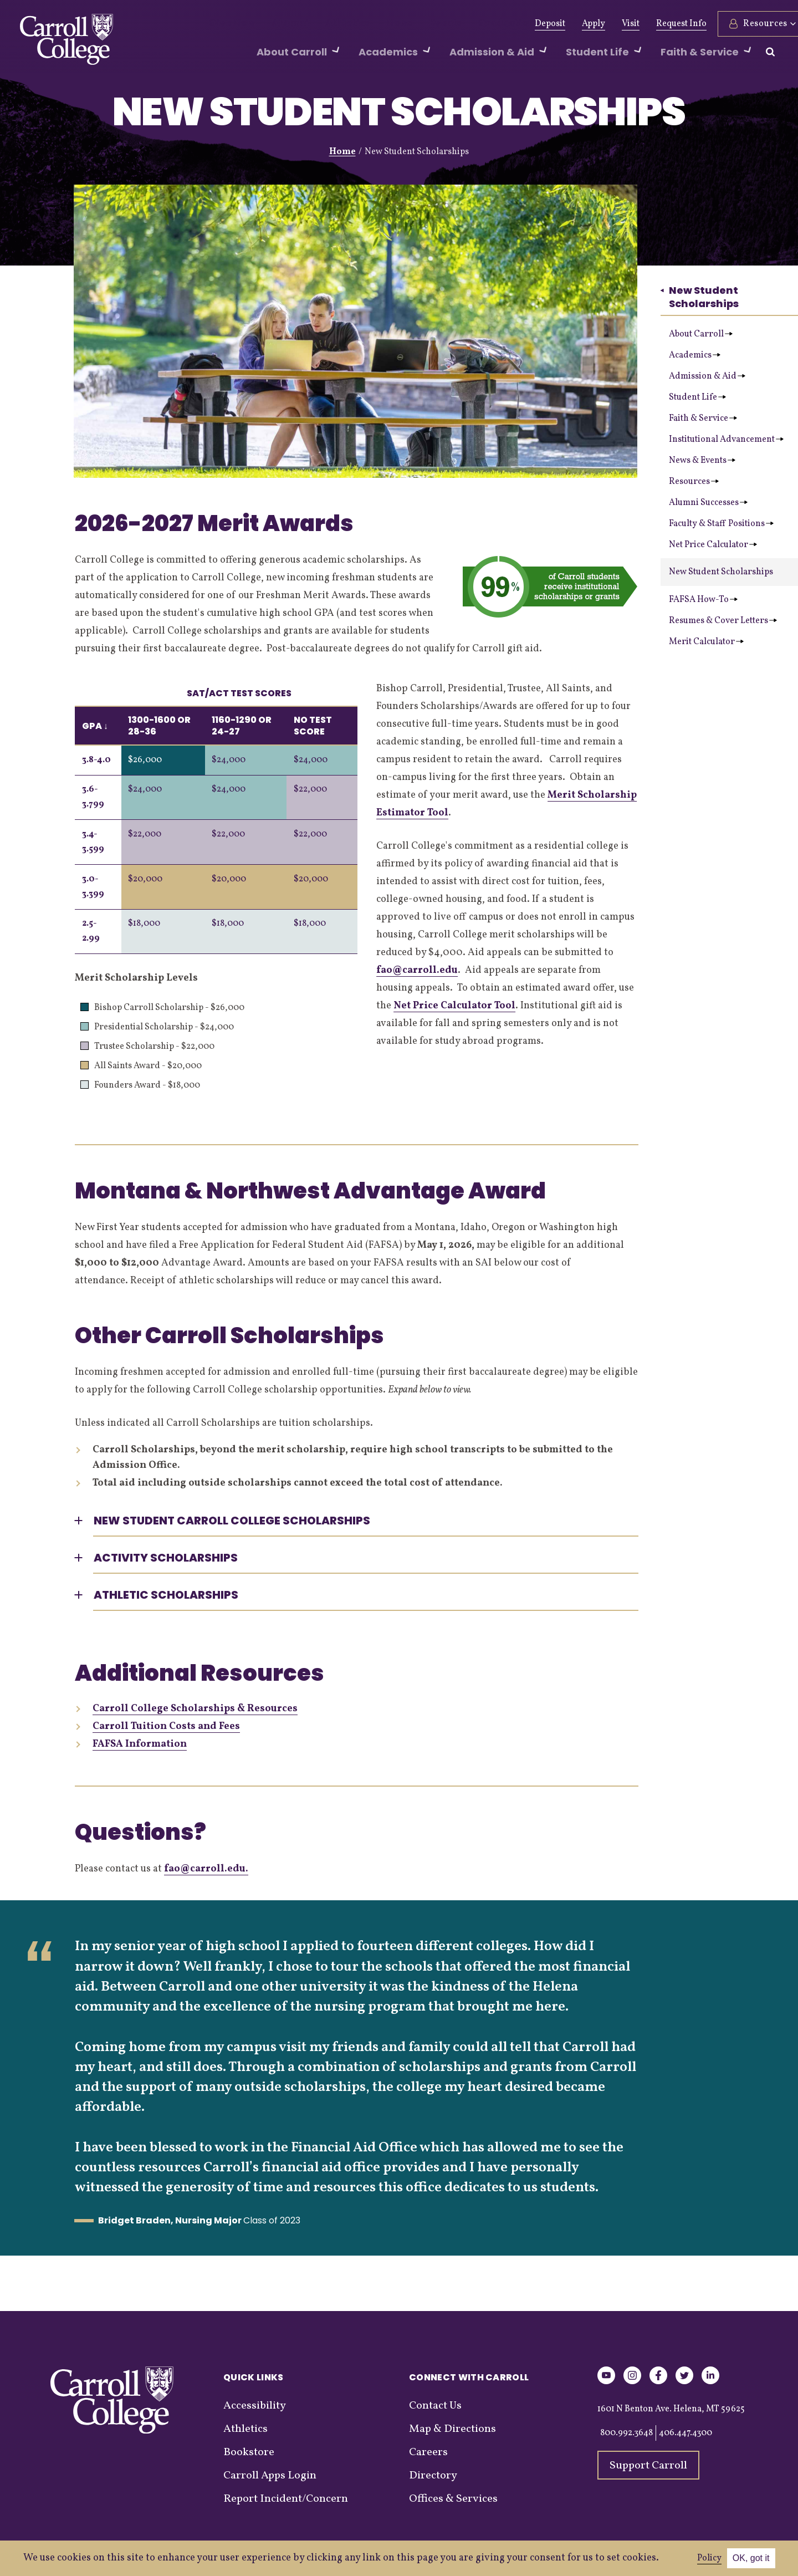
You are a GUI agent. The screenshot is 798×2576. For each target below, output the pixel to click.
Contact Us (435, 2406)
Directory (433, 2475)
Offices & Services (453, 2499)
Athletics (327, 24)
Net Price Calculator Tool (454, 1006)
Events (413, 24)
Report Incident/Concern (285, 2499)
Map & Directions (452, 2429)
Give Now (228, 24)
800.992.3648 (626, 2433)
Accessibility (254, 2406)
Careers (428, 2452)
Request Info (654, 24)
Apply (566, 24)
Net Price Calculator (713, 545)
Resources (694, 482)
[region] (216, 817)
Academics (694, 355)
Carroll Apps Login (269, 2475)
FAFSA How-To (703, 600)
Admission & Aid (707, 376)
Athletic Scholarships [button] (166, 1595)
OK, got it (751, 2558)
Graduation (466, 24)
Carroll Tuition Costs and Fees (166, 1726)
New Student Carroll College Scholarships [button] (232, 1520)
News (372, 24)
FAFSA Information (140, 1744)
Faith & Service (703, 418)
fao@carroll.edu (417, 970)
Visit (603, 24)
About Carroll (701, 334)
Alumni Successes (708, 503)
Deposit (523, 24)
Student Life (697, 397)
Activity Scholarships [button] (166, 1557)
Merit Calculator (706, 642)
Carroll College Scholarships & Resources (195, 1709)
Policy (709, 2558)
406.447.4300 (685, 2433)
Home (342, 152)
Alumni (279, 24)
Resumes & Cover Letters (723, 621)
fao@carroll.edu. (206, 1869)
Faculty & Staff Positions (721, 524)
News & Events (702, 461)
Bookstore (248, 2452)
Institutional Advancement (726, 439)
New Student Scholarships (700, 296)
